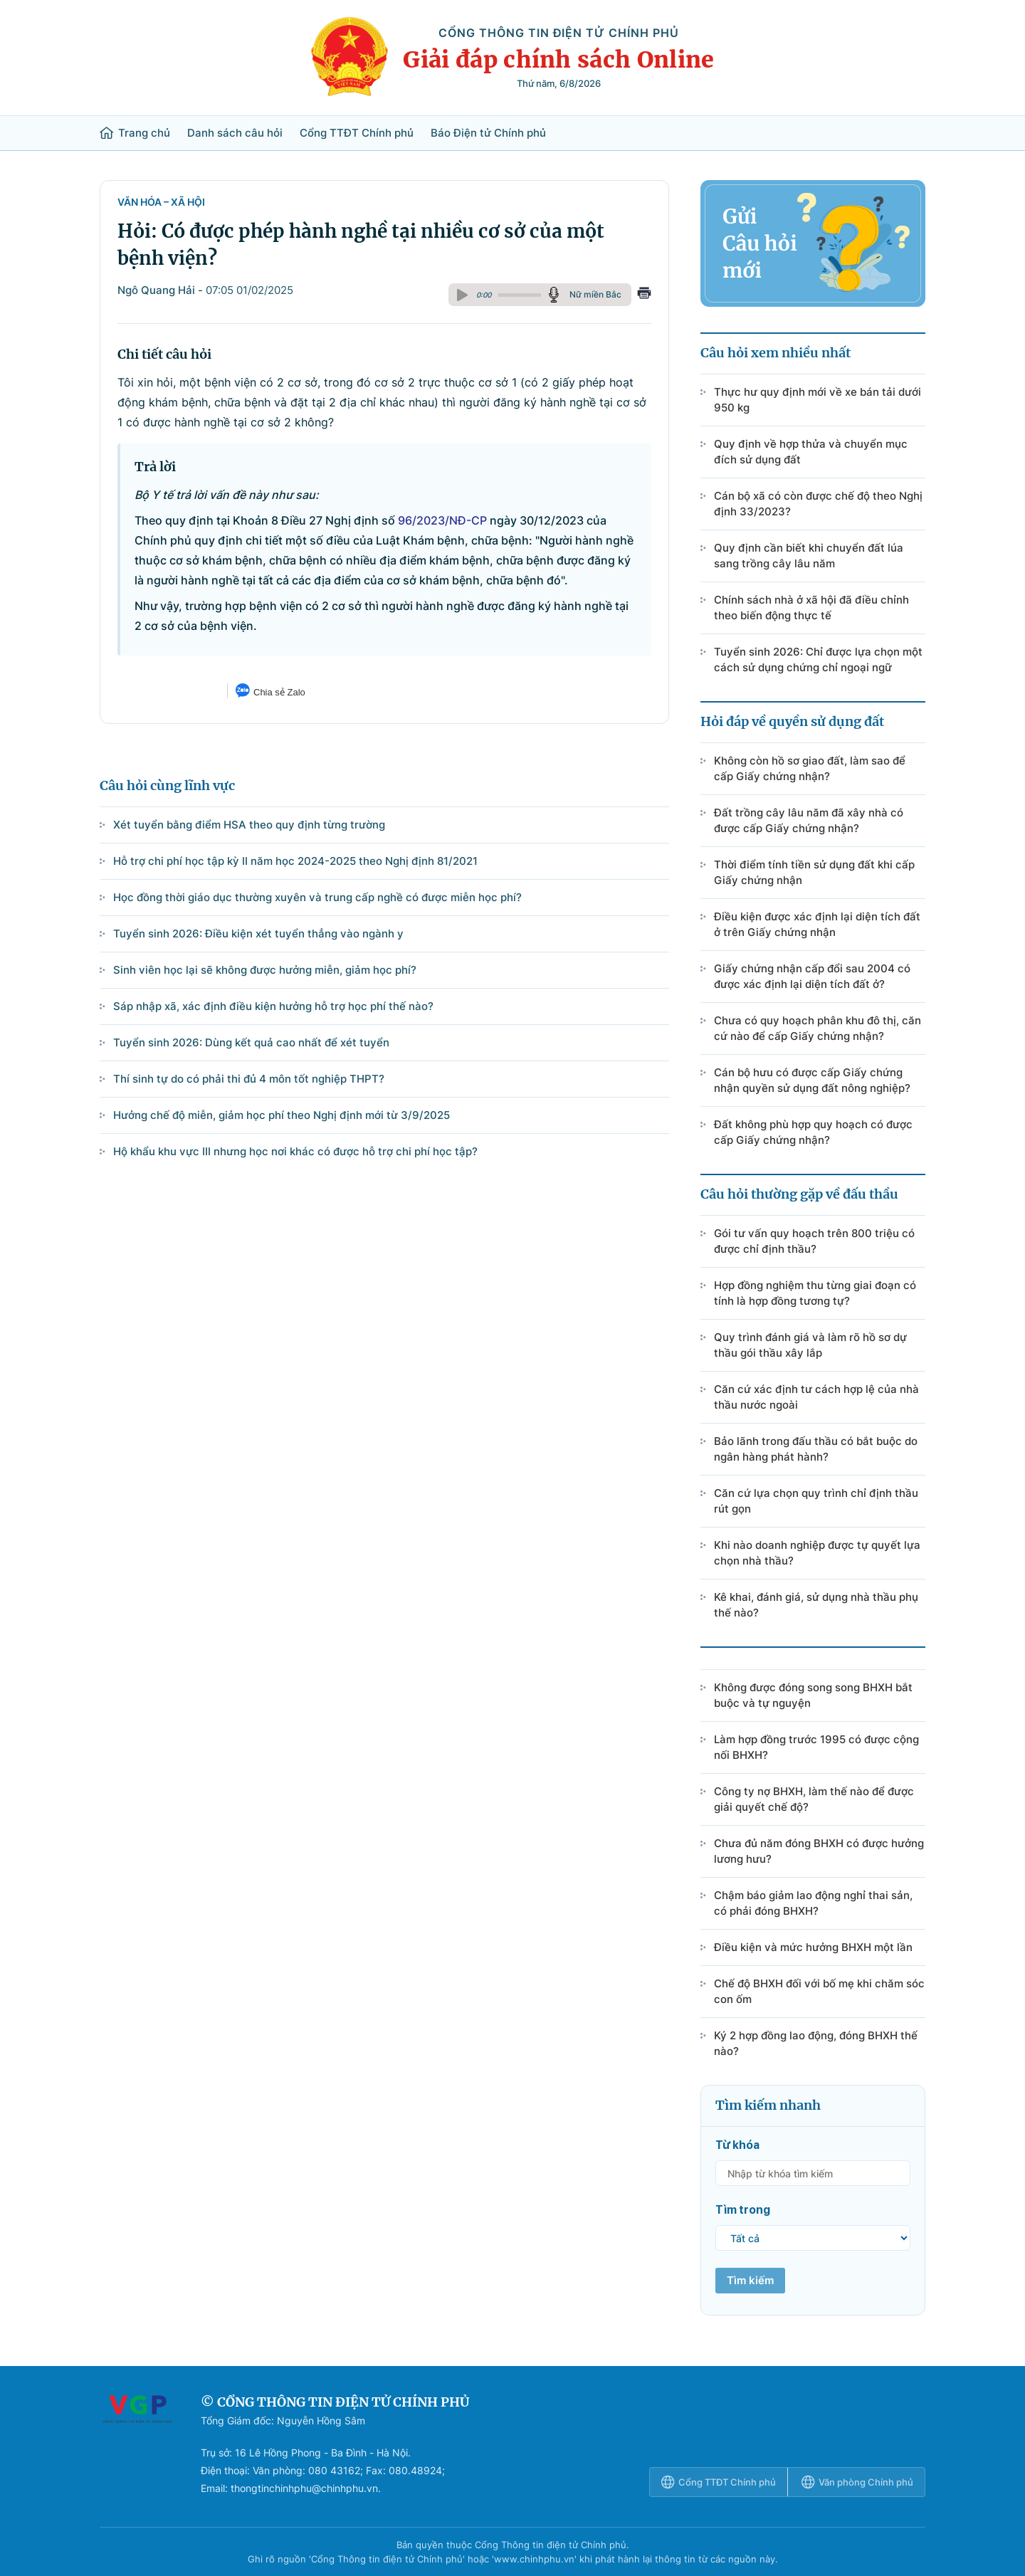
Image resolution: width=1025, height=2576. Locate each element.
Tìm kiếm (750, 2280)
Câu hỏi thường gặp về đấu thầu (799, 1194)
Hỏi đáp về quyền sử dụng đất (792, 721)
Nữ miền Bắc (595, 294)
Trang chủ (135, 133)
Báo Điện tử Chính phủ (488, 133)
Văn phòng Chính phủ (857, 2482)
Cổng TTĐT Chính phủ (357, 133)
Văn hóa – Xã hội (161, 202)
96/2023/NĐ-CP (442, 520)
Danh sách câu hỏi (235, 133)
